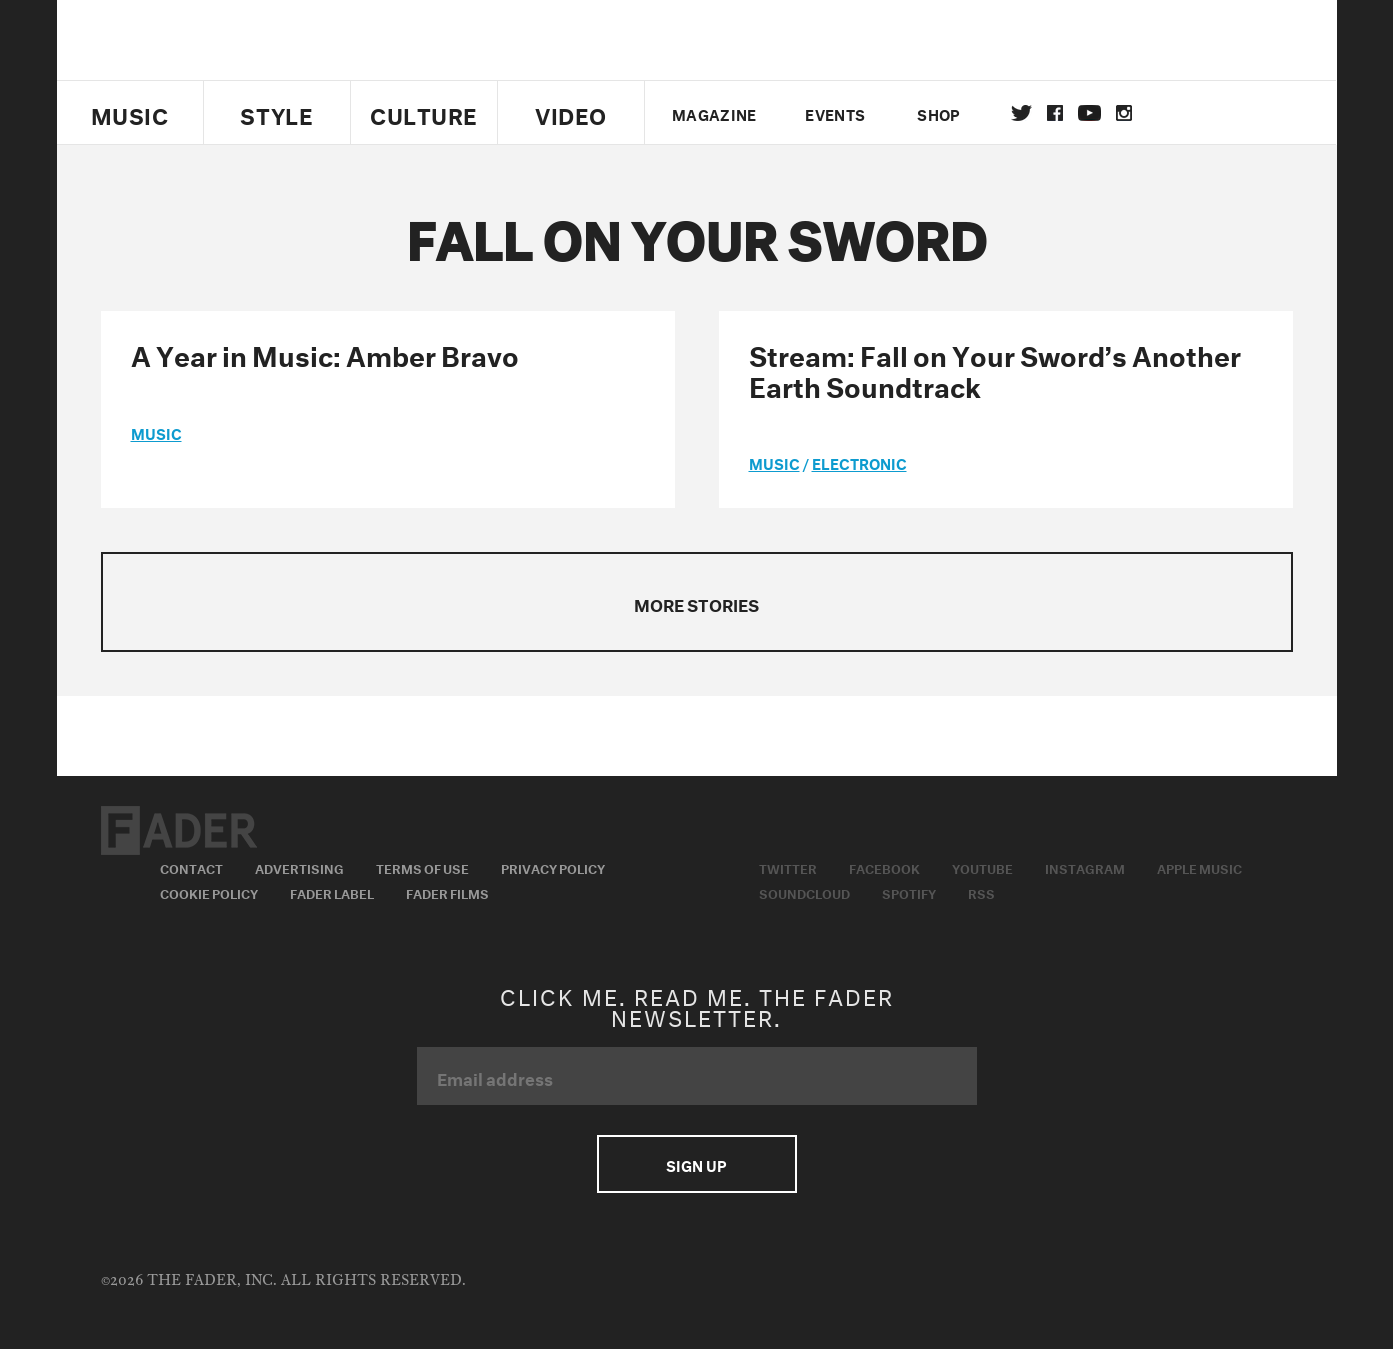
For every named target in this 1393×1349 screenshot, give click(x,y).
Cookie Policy (209, 892)
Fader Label (332, 892)
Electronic (859, 462)
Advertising (299, 867)
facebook (1055, 113)
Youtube (982, 867)
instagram (1124, 113)
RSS (981, 892)
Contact (191, 867)
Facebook (884, 867)
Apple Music (1199, 867)
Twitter (1021, 113)
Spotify (909, 892)
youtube (1089, 113)
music (156, 432)
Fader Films (447, 892)
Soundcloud (804, 892)
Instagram (1085, 867)
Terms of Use (422, 867)
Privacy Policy (553, 867)
